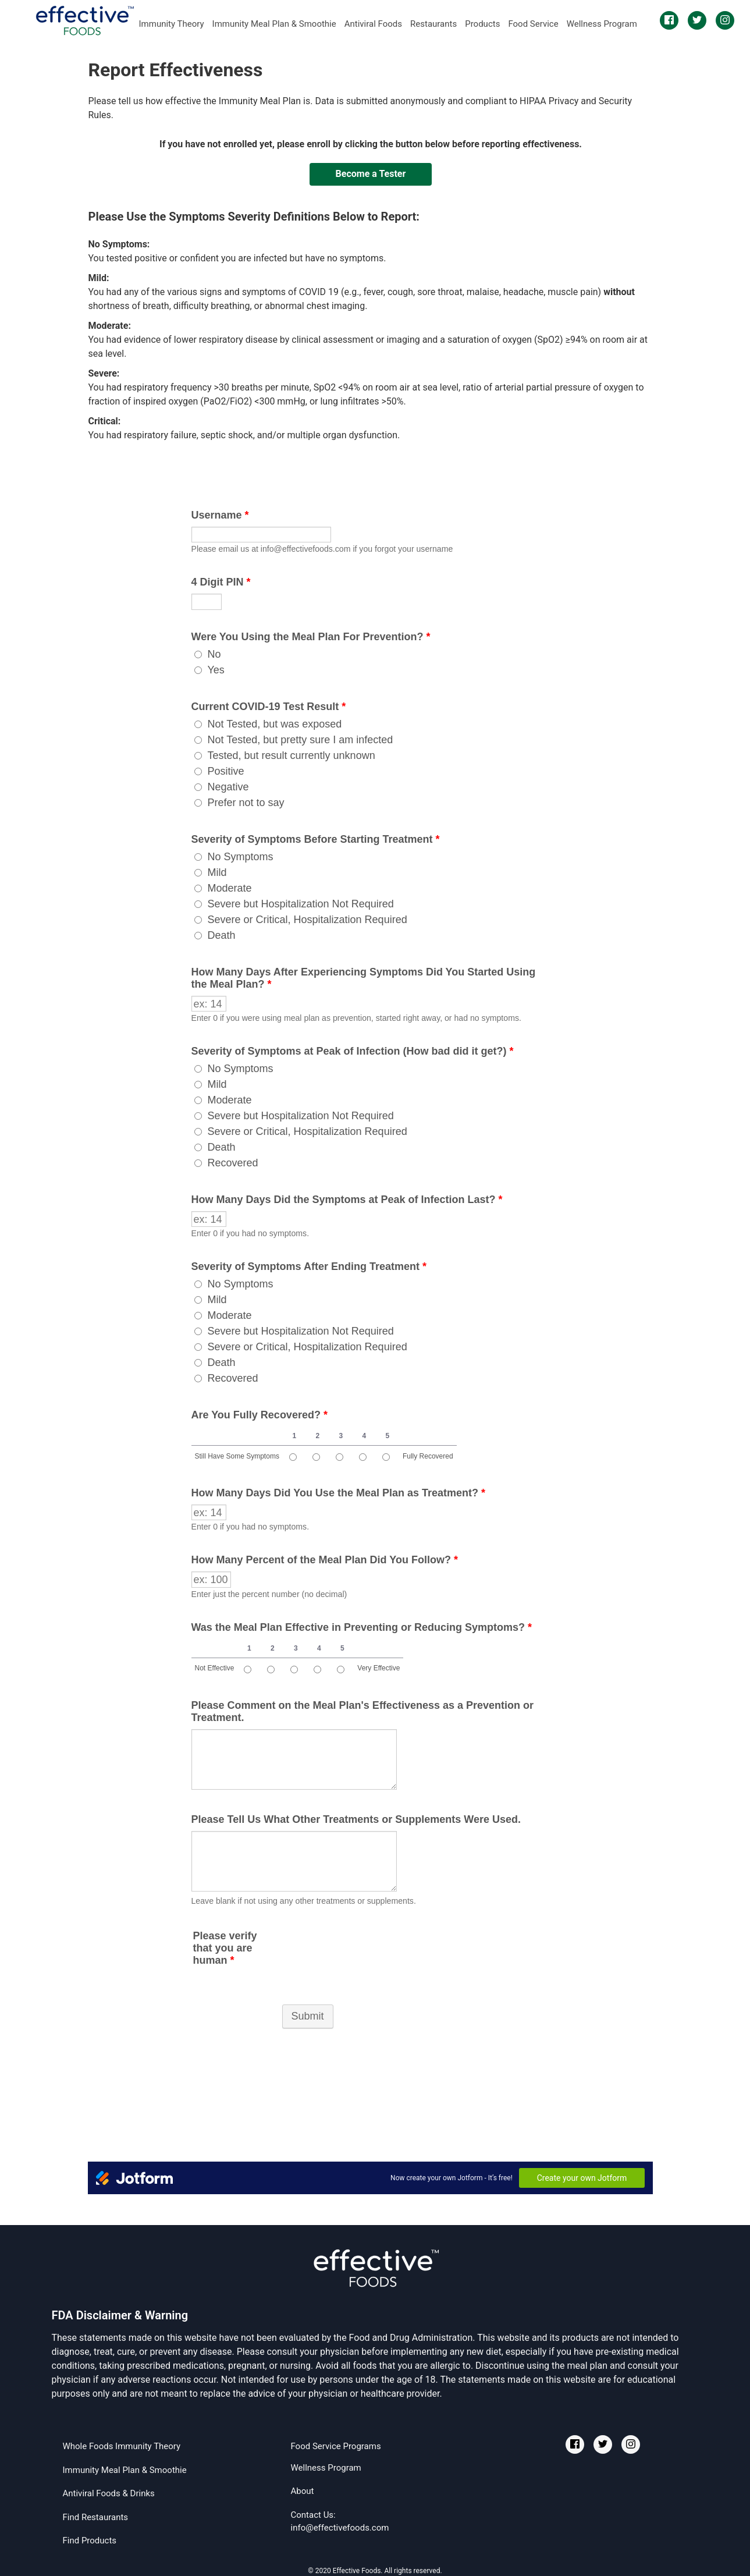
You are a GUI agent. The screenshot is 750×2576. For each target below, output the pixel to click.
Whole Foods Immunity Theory (122, 2446)
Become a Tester (371, 173)
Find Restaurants (96, 2517)
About (302, 2491)
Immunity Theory (171, 24)
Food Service (533, 24)
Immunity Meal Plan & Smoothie (274, 24)
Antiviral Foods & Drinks (109, 2493)
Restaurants (433, 24)
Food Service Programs (335, 2446)
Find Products (90, 2540)
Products (482, 24)
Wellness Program (602, 24)
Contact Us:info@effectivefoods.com (339, 2522)
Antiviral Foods (373, 24)
